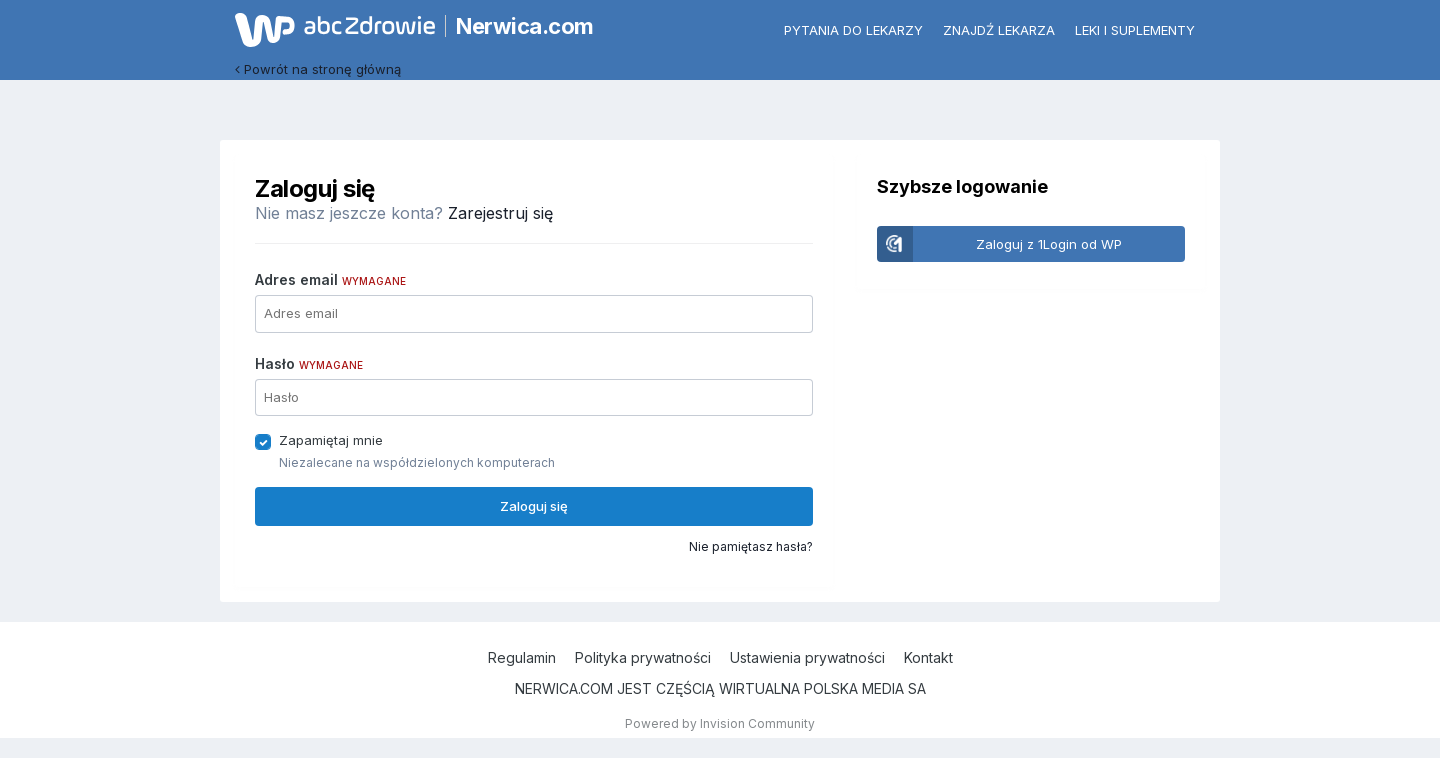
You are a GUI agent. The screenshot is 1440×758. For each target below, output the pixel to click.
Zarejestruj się (500, 213)
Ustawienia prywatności (807, 657)
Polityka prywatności (643, 657)
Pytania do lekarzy (853, 30)
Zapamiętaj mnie (331, 440)
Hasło (309, 363)
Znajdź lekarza (999, 30)
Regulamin (522, 657)
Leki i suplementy (1135, 30)
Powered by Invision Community (720, 723)
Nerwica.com (525, 26)
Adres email (330, 279)
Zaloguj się (534, 506)
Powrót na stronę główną (318, 69)
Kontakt (928, 657)
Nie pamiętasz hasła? (751, 546)
